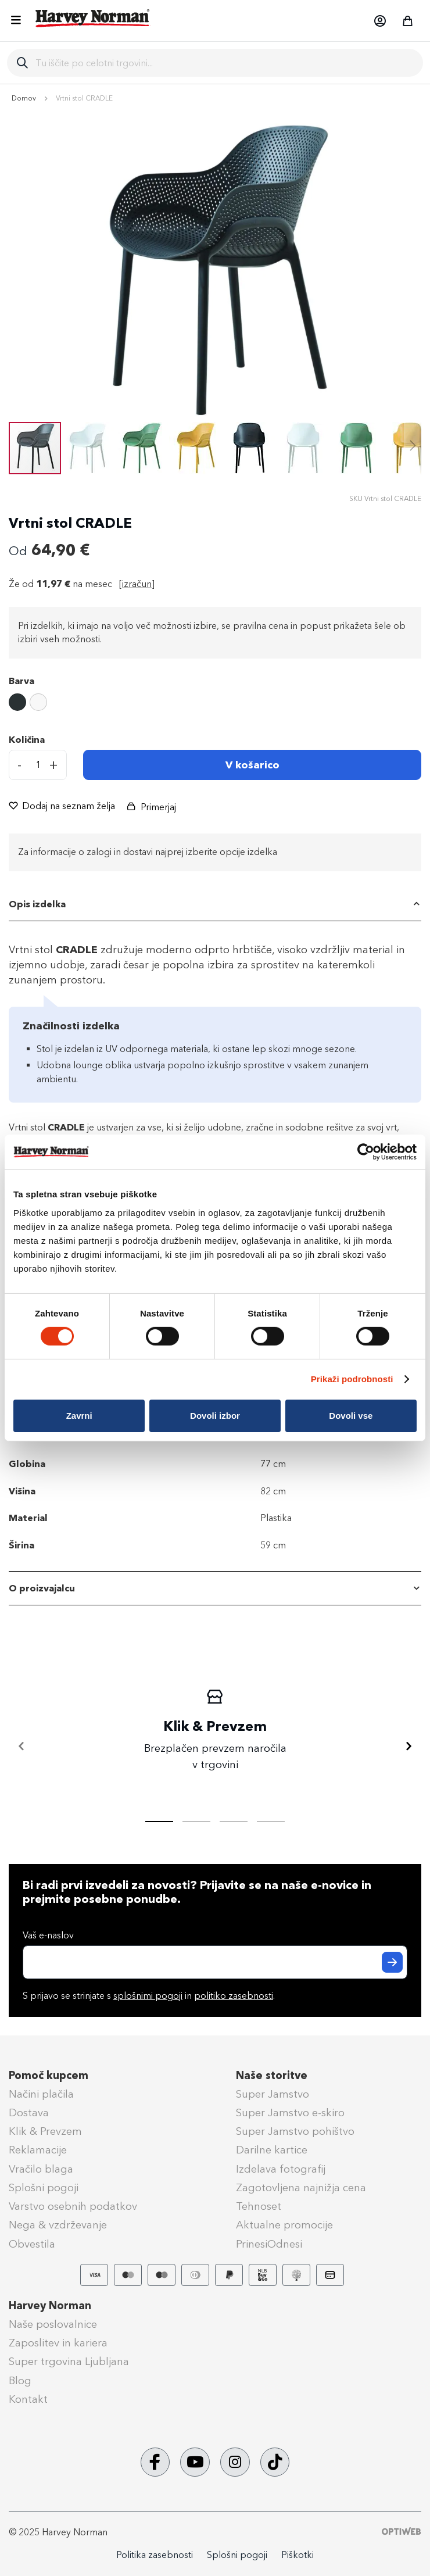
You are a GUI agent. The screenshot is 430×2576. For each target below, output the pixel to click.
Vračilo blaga (41, 2169)
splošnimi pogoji (147, 1995)
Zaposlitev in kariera (58, 2343)
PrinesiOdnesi (269, 2244)
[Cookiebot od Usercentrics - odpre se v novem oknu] (366, 1152)
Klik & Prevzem (45, 2131)
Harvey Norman (50, 2305)
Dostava (29, 2112)
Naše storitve (271, 2075)
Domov (24, 98)
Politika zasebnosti (154, 2554)
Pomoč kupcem (48, 2075)
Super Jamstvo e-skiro (290, 2112)
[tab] (215, 904)
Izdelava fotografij (280, 2169)
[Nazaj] (21, 1746)
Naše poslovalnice (53, 2324)
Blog (20, 2380)
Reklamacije (38, 2150)
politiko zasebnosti (233, 1995)
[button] (379, 21)
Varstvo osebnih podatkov (73, 2206)
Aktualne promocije (284, 2225)
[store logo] (93, 18)
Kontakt (28, 2399)
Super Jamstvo (272, 2094)
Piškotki (297, 2554)
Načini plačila (41, 2094)
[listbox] (215, 703)
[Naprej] (408, 1746)
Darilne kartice (271, 2150)
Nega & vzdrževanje (58, 2225)
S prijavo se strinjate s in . (149, 1995)
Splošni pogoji (43, 2187)
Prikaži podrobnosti (352, 1379)
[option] (17, 702)
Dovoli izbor (215, 1416)
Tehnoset (258, 2206)
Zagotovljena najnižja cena (301, 2187)
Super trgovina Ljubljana (69, 2361)
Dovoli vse (350, 1416)
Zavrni (79, 1416)
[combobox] (224, 63)
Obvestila (32, 2244)
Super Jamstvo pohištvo (295, 2131)
